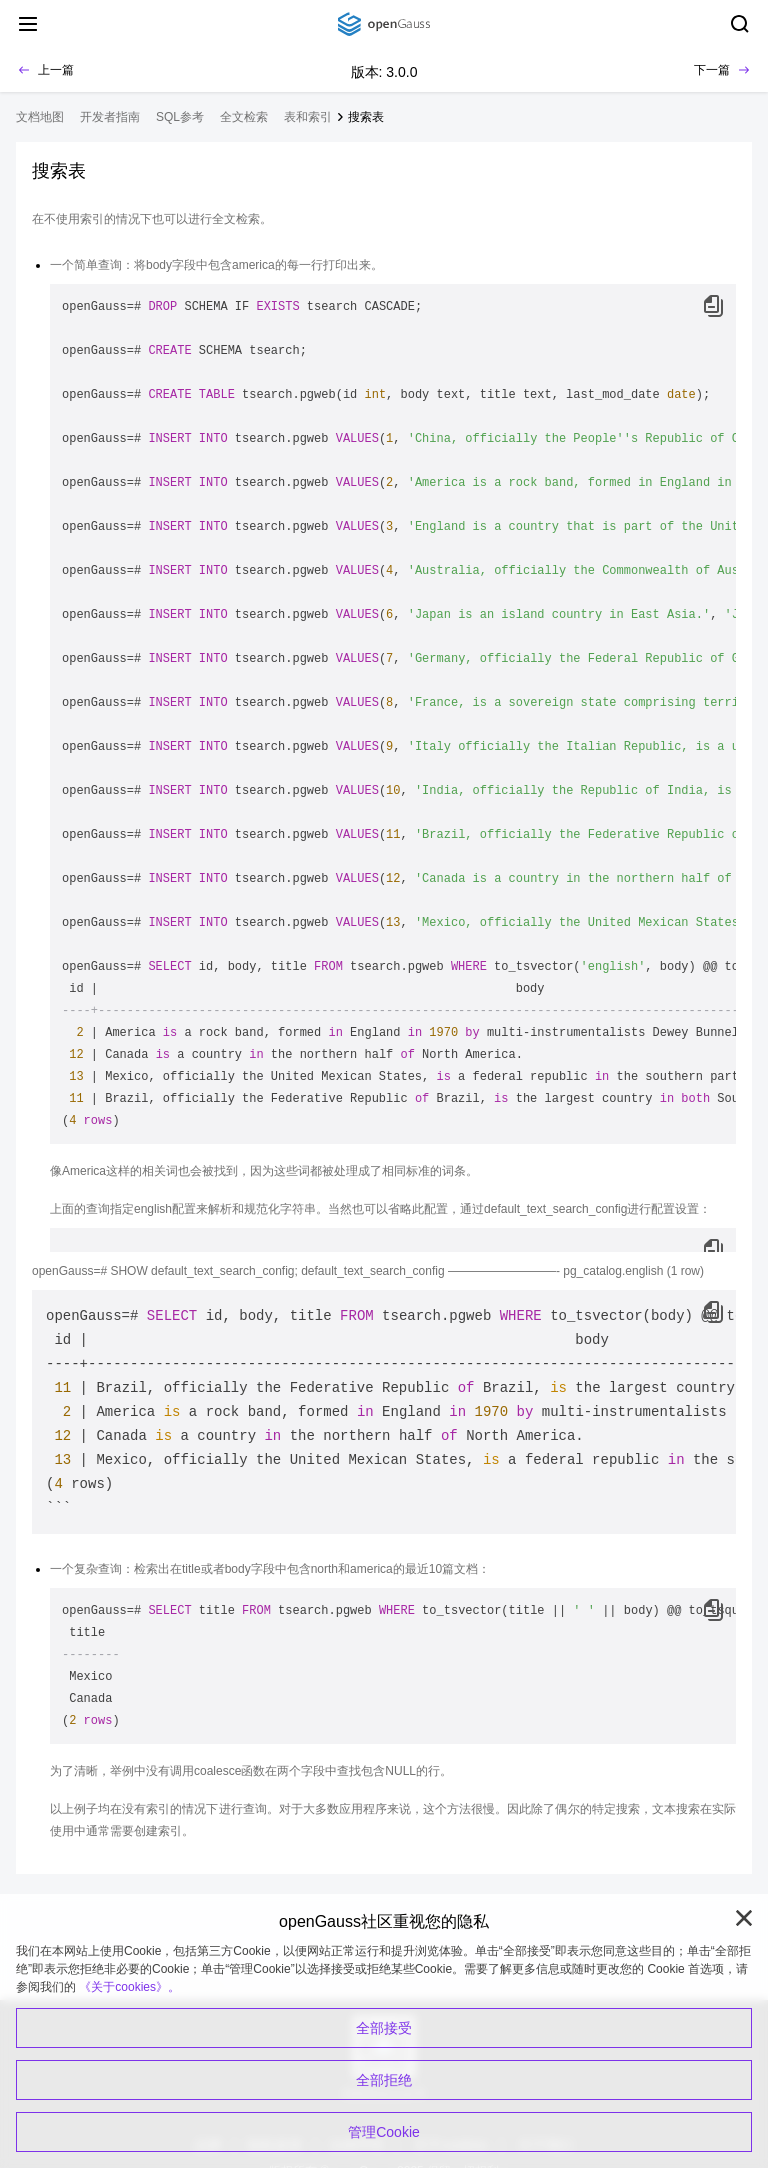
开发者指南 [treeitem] (110, 117)
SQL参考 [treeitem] (180, 117)
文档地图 (40, 117)
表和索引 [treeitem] (308, 117)
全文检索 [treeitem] (244, 117)
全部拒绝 (384, 2080)
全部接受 (384, 2028)
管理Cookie (384, 2132)
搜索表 (366, 117)
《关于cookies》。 (129, 1987)
